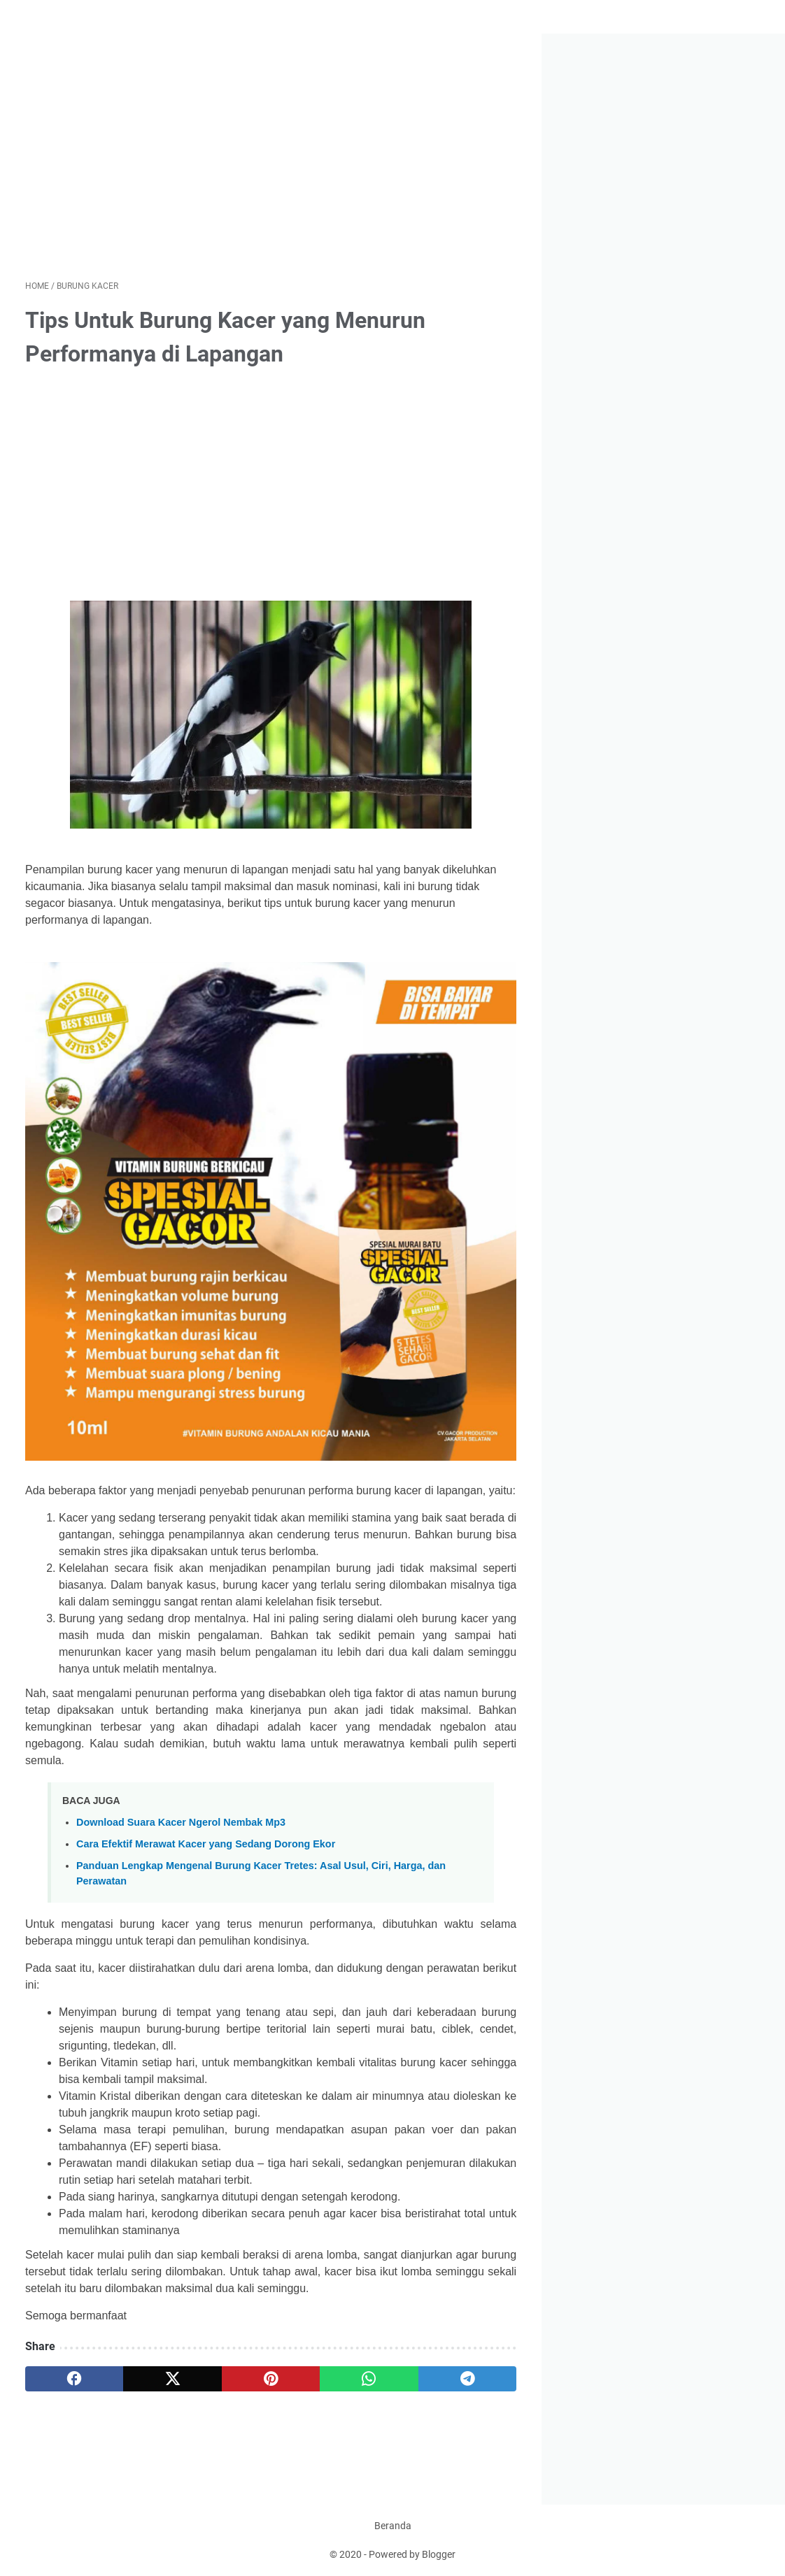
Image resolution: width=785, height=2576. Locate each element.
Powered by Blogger (412, 2554)
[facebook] (74, 2378)
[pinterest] (271, 2378)
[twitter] (172, 2378)
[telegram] (467, 2378)
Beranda (392, 2525)
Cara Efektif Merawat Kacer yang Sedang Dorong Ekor (205, 1843)
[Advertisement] (270, 157)
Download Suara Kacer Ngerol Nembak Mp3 (180, 1822)
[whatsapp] (369, 2378)
